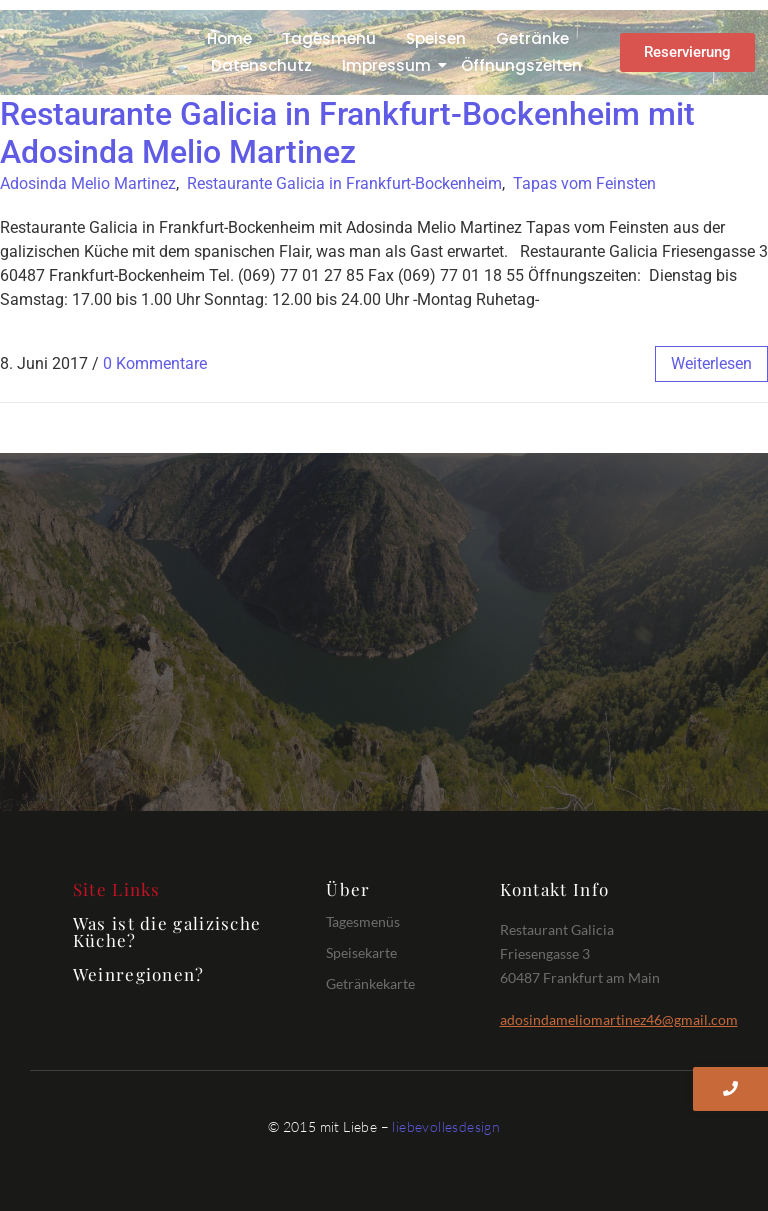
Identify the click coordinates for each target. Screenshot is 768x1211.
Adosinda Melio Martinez (88, 183)
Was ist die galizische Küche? (167, 931)
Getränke (532, 38)
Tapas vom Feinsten (584, 183)
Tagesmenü (329, 38)
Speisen (436, 38)
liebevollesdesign (446, 1126)
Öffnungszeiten (521, 65)
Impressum (390, 65)
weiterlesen (711, 363)
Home (229, 38)
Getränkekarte (370, 983)
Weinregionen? (139, 974)
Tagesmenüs (363, 921)
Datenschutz (261, 65)
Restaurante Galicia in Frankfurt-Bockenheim (344, 183)
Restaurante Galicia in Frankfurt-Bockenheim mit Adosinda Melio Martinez (347, 133)
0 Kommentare (155, 363)
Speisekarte (361, 952)
